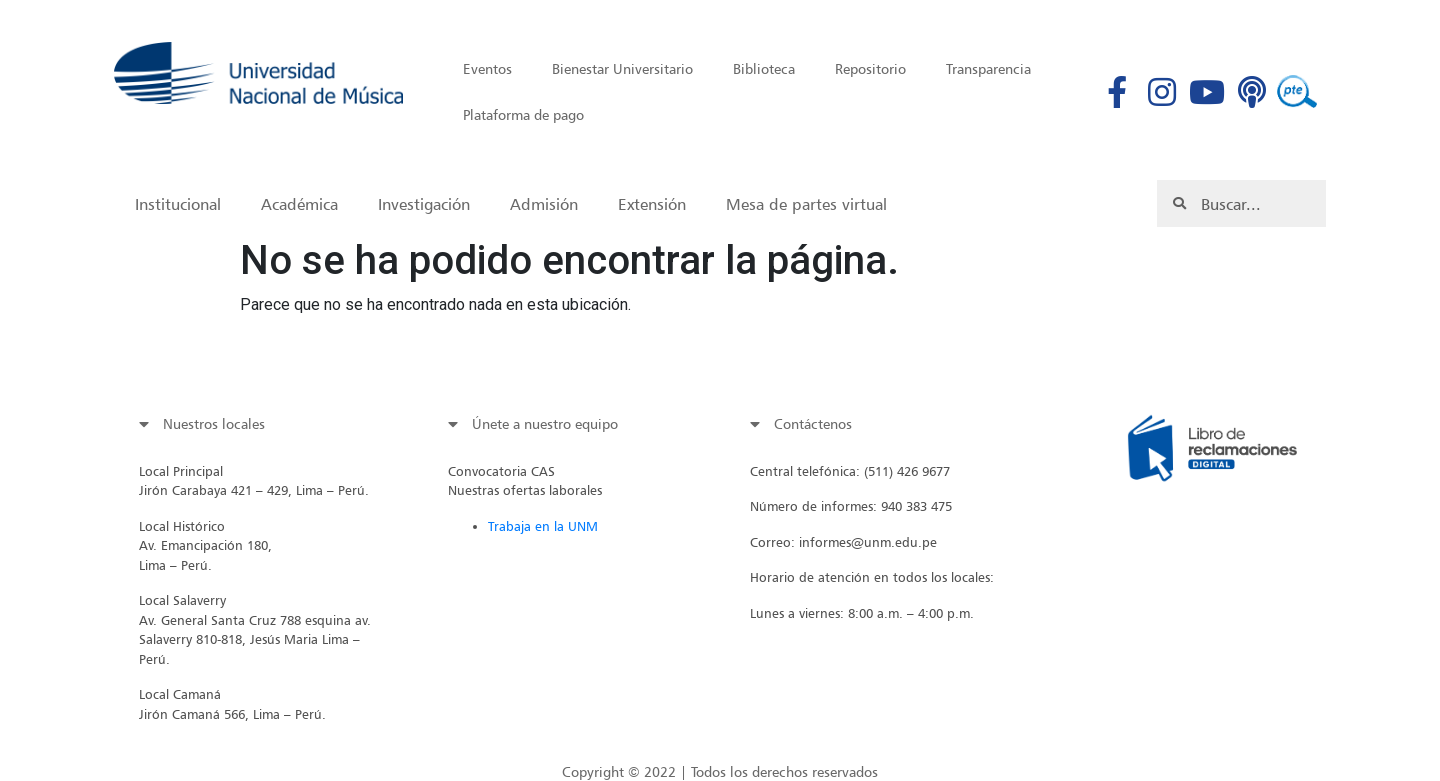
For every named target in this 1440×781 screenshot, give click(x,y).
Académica (299, 204)
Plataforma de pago (523, 114)
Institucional (178, 204)
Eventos (487, 68)
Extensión (652, 204)
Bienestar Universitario (622, 68)
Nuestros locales (214, 423)
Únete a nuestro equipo (545, 423)
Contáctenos (813, 423)
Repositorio (870, 68)
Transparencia (988, 68)
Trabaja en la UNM (543, 526)
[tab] (260, 424)
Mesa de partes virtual (806, 204)
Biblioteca (764, 68)
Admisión (544, 204)
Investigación (424, 204)
